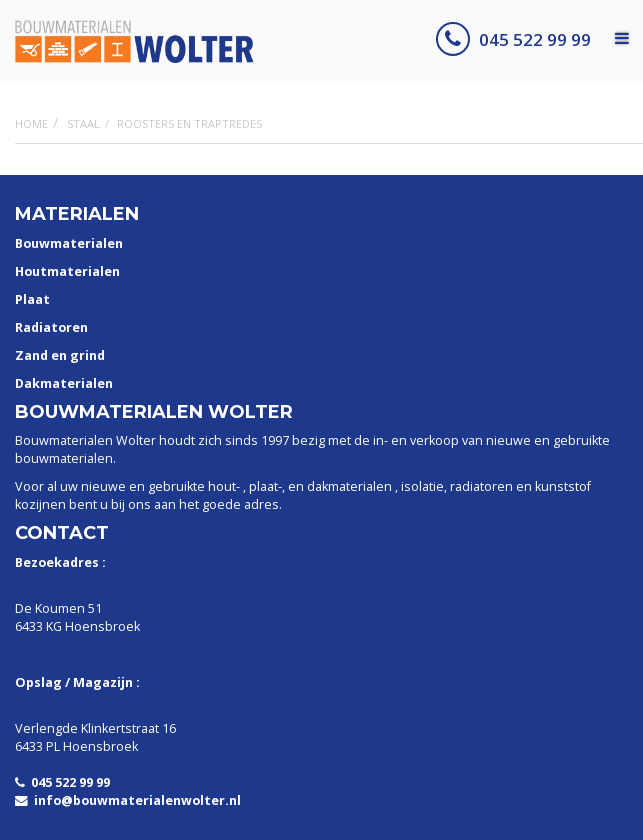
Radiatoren (51, 327)
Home (31, 123)
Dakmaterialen (64, 383)
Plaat (32, 299)
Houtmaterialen (67, 271)
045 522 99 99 (513, 39)
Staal (83, 123)
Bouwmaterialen (69, 243)
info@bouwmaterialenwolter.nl (128, 800)
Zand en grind (60, 355)
